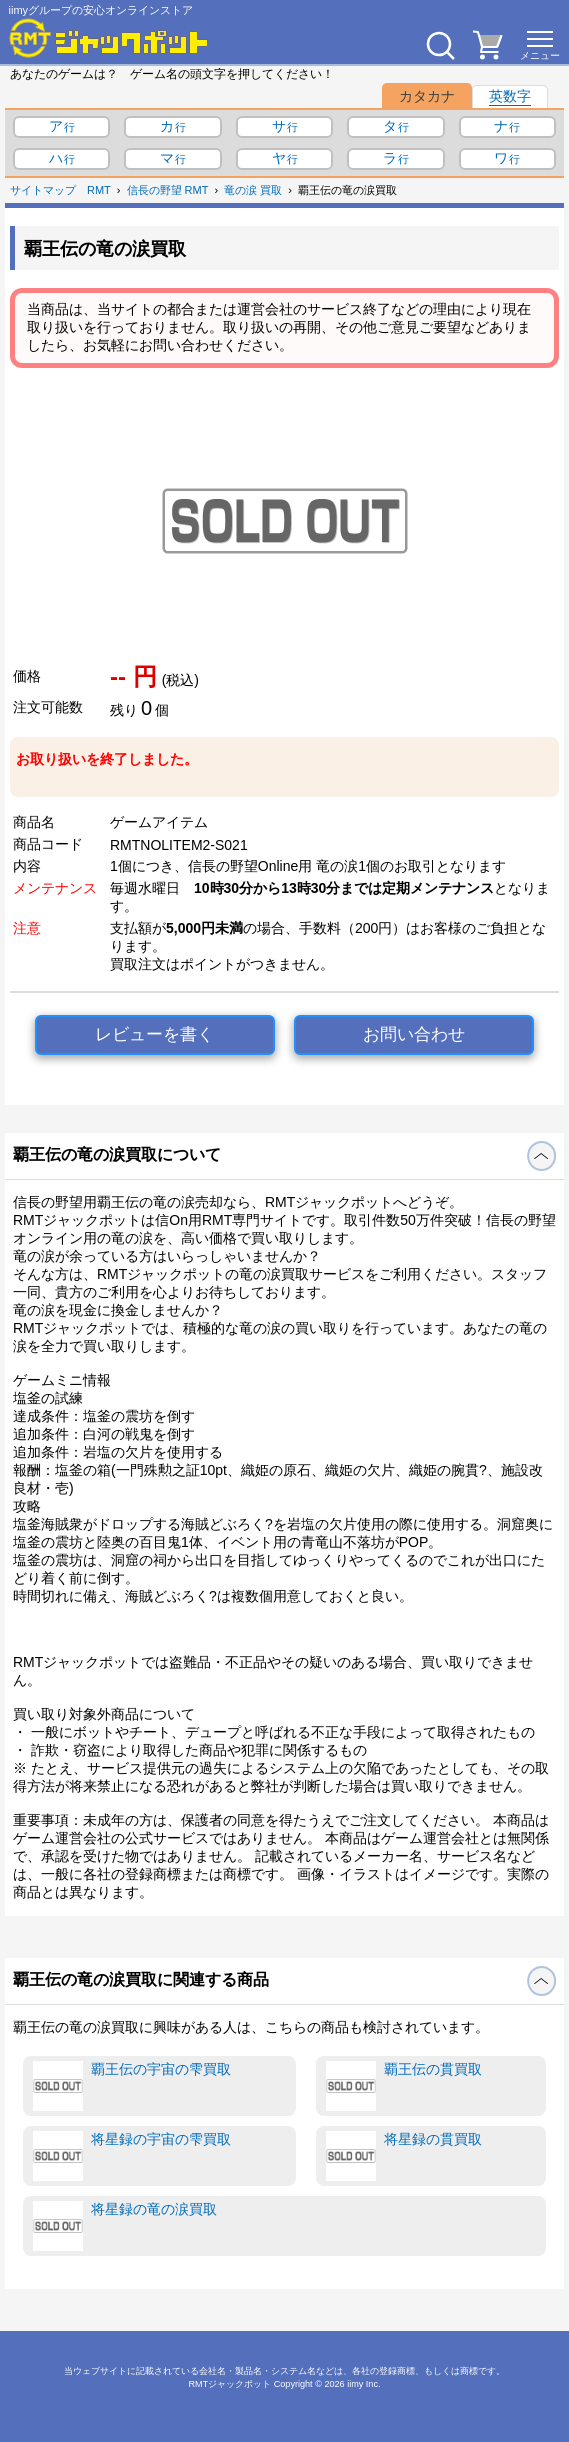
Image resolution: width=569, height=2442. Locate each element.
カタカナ (427, 96)
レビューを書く (154, 1034)
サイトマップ (43, 190)
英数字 (510, 96)
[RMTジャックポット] (109, 38)
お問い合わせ (414, 1034)
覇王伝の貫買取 (404, 2086)
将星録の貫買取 (404, 2156)
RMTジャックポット (229, 2384)
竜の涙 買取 (253, 190)
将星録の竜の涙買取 (125, 2226)
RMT (99, 190)
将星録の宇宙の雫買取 (132, 2156)
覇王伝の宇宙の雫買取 (132, 2086)
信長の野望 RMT (168, 190)
